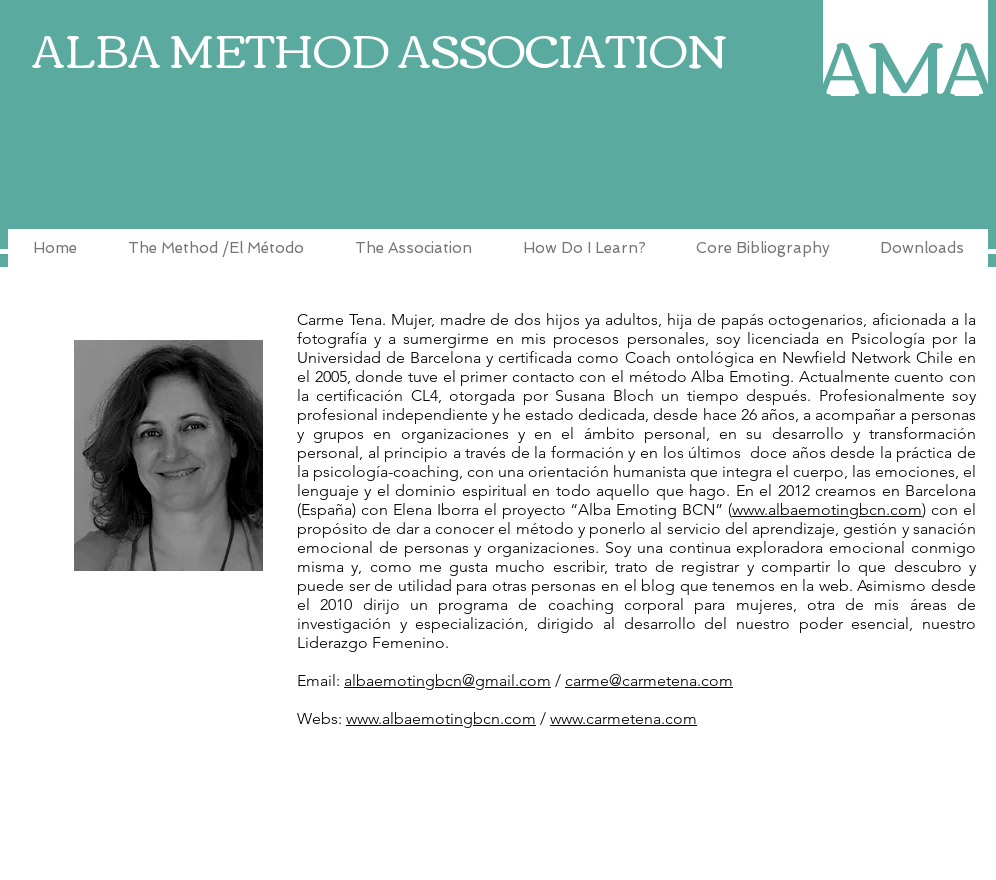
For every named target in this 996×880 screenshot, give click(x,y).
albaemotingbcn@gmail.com (447, 680)
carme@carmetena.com (649, 680)
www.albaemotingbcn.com (827, 509)
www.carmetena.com (623, 718)
